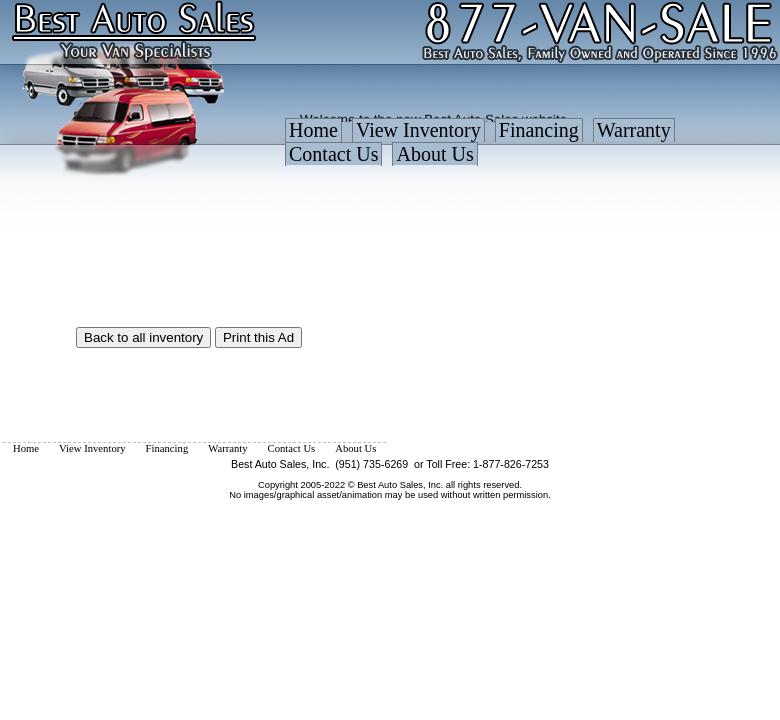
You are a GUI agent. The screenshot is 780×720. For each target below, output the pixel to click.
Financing (539, 130)
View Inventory (418, 130)
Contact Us (333, 154)
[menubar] (530, 147)
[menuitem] (313, 135)
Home (313, 130)
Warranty (634, 130)
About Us (434, 154)
